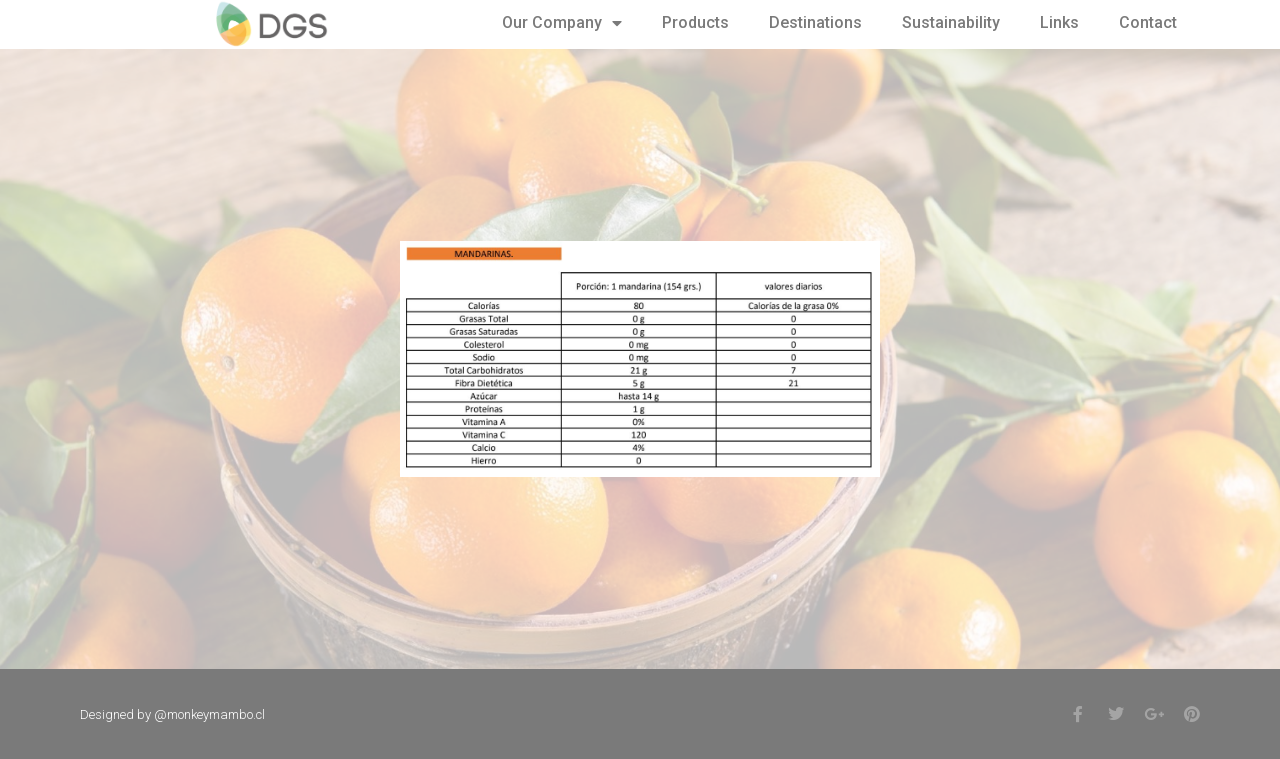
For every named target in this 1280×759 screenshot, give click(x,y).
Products (695, 22)
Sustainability (951, 22)
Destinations (815, 22)
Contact (1148, 22)
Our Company (562, 23)
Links (1059, 22)
